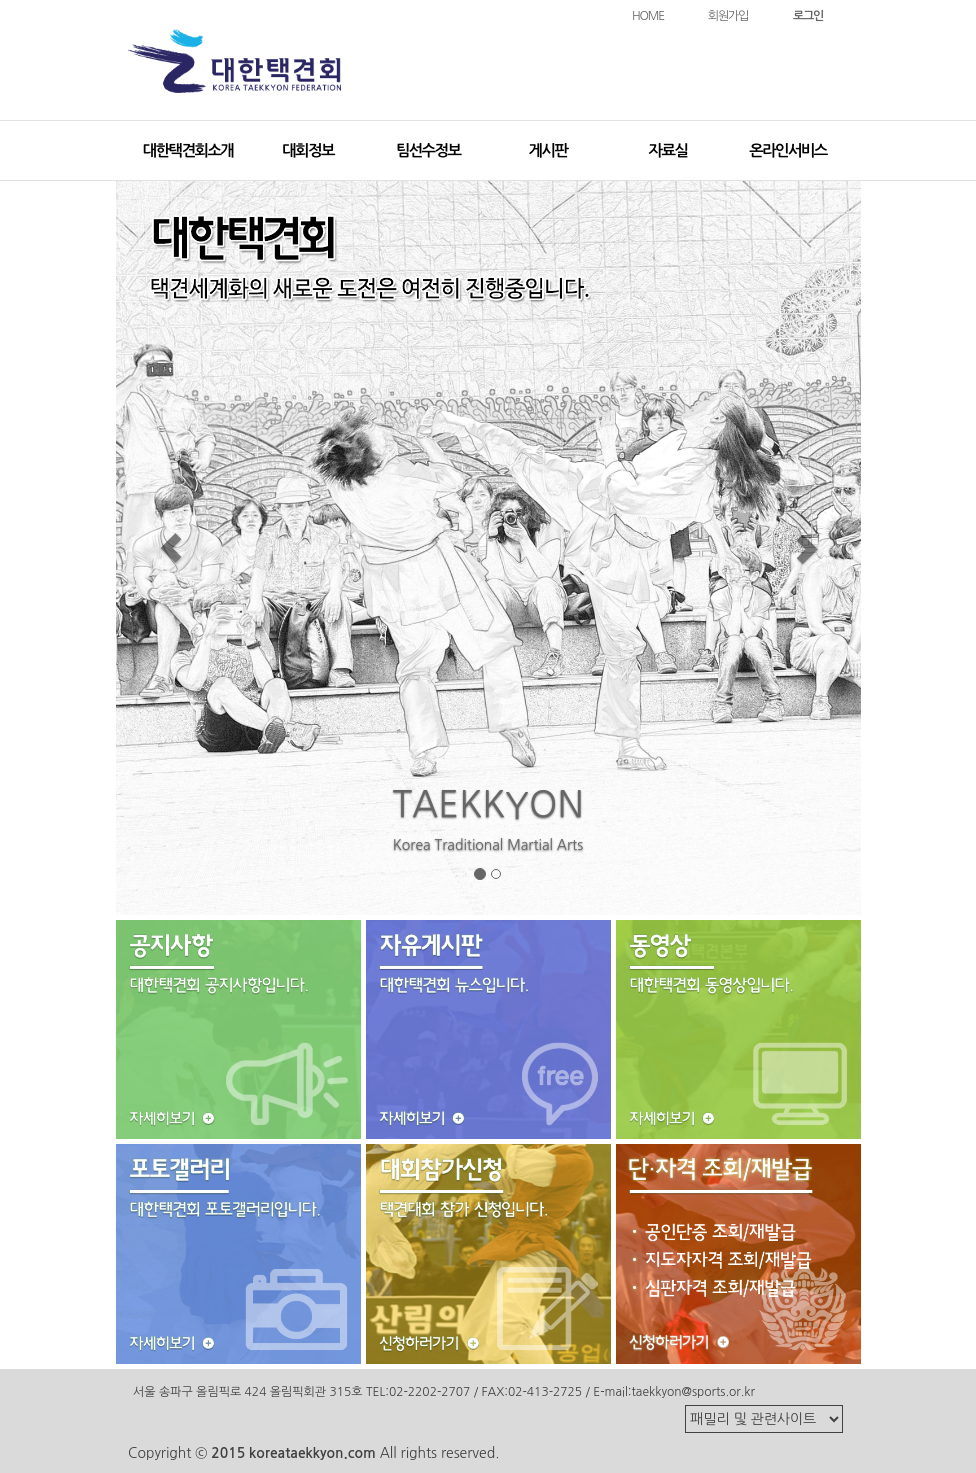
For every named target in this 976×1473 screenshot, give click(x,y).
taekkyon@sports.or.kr (692, 1392)
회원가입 (728, 16)
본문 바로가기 (0, 0)
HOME (648, 16)
